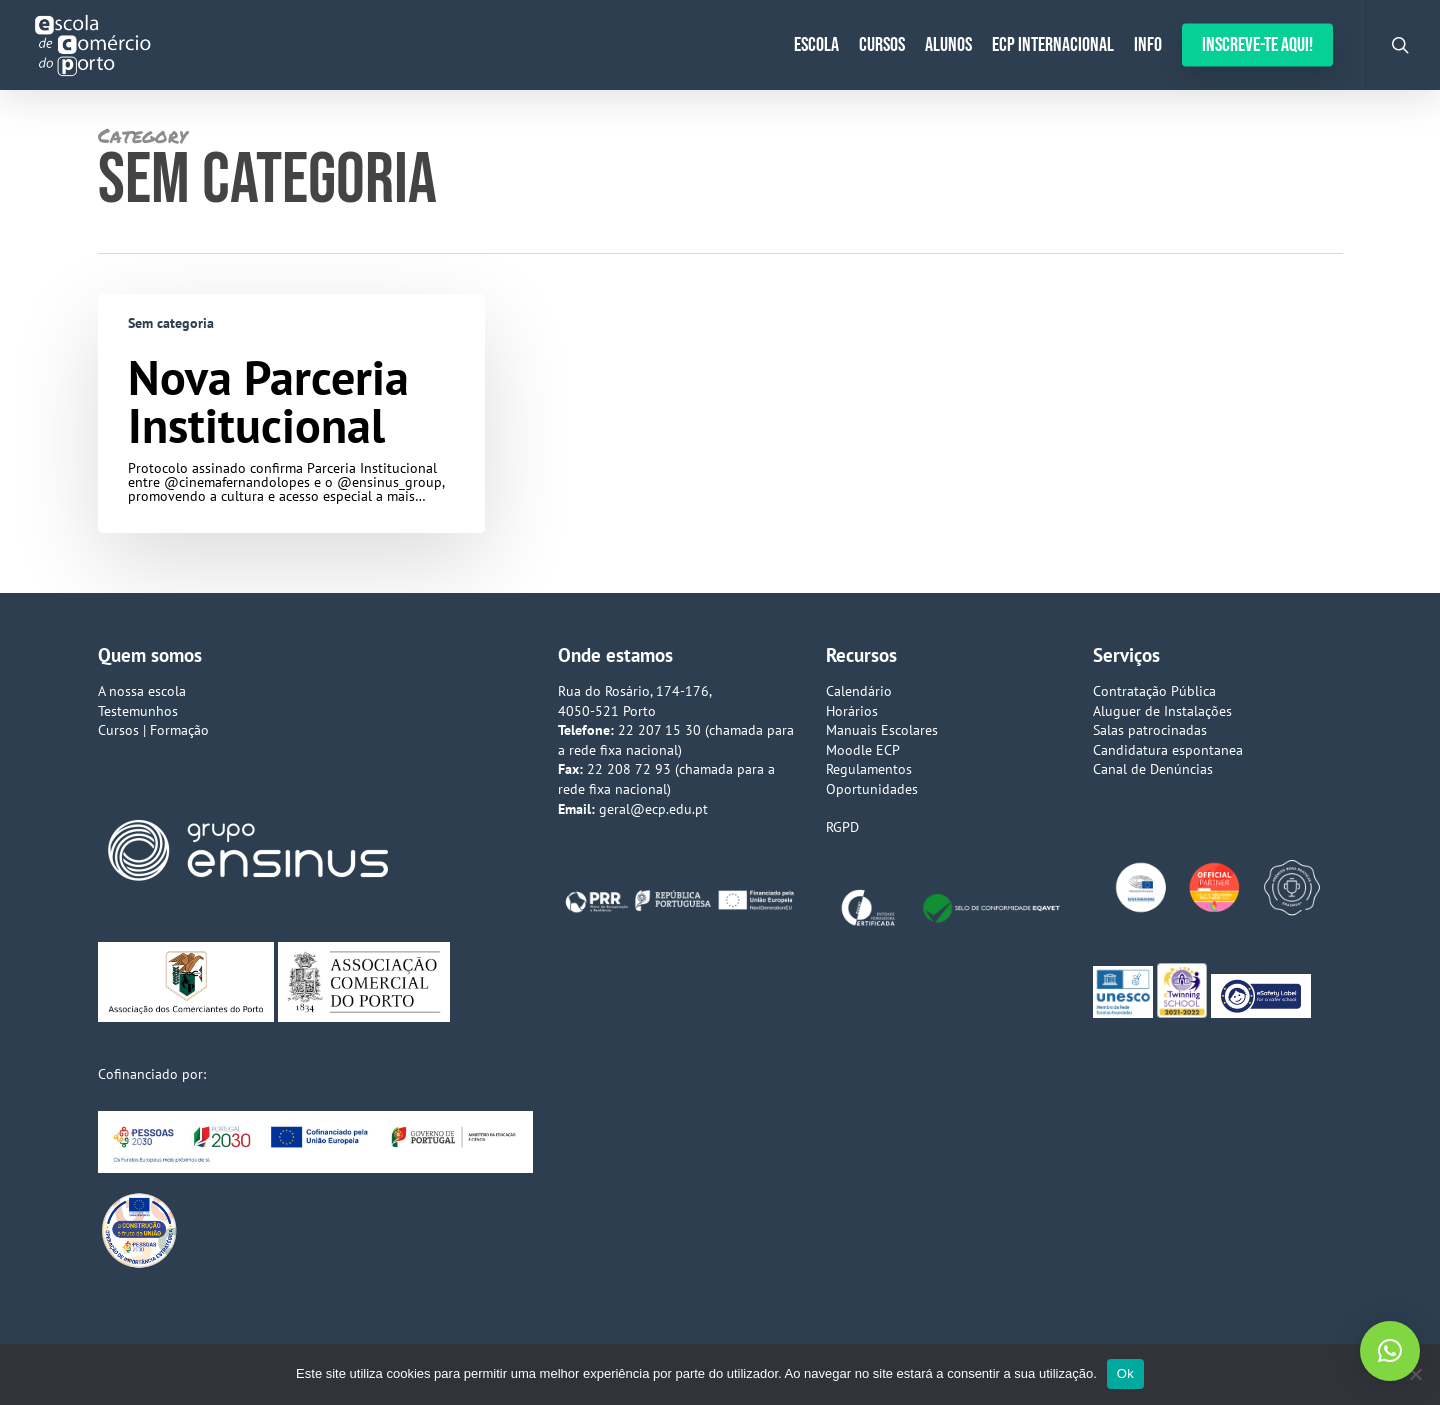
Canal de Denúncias (1153, 769)
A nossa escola (142, 691)
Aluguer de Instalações (1162, 711)
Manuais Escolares (882, 730)
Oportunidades (872, 789)
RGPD (842, 827)
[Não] (1415, 1374)
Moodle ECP (863, 750)
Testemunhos (138, 711)
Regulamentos (869, 769)
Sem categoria (171, 323)
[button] (1390, 1351)
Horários (852, 711)
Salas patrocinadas (1150, 730)
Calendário (859, 691)
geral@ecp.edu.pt (653, 809)
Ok (1125, 1373)
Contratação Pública (1154, 691)
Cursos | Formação (153, 730)
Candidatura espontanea (1168, 750)
